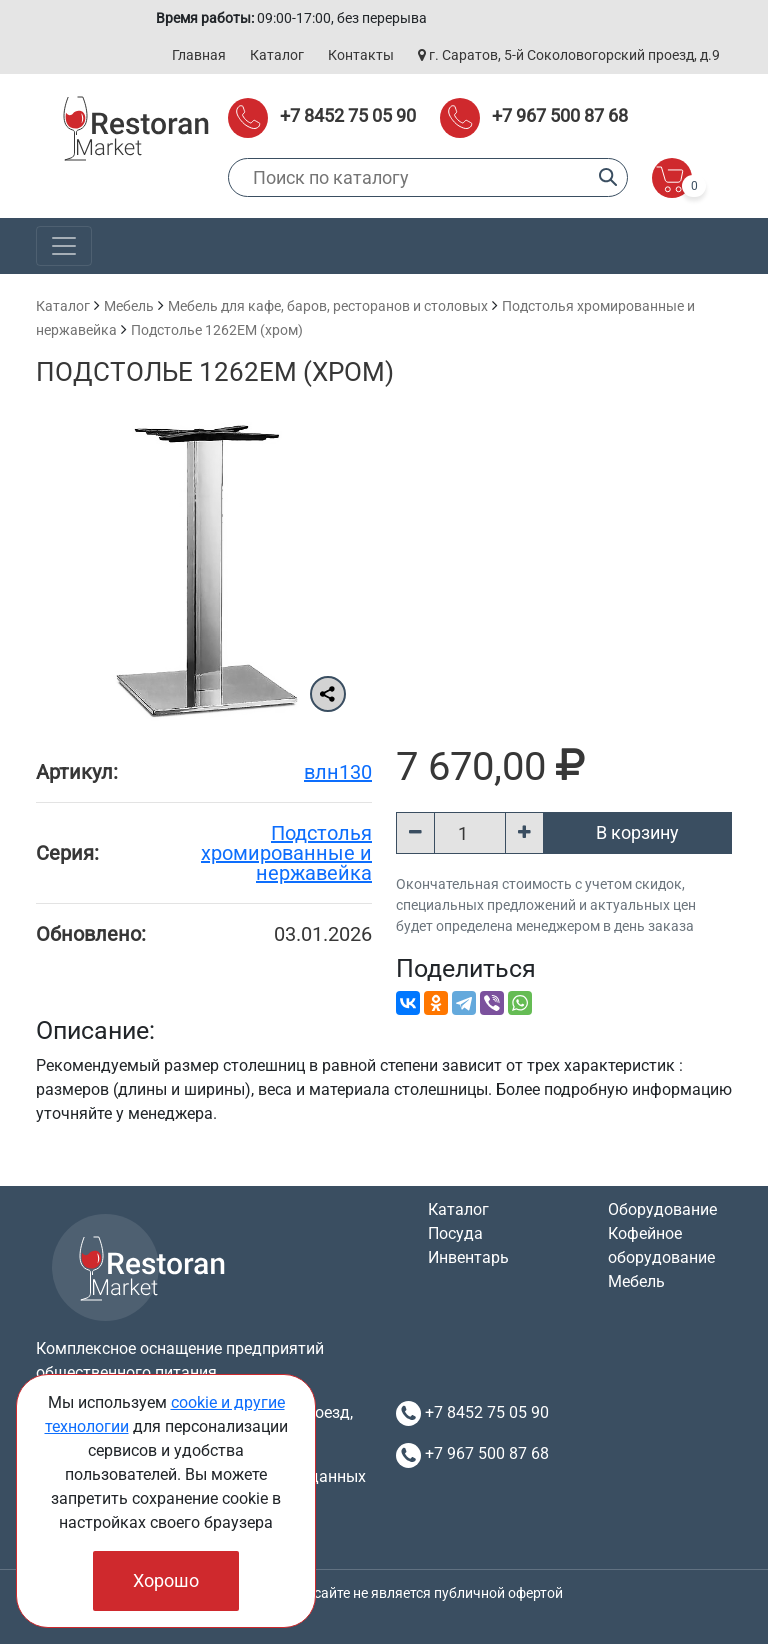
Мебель (129, 306)
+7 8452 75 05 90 (348, 115)
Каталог (277, 55)
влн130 (338, 772)
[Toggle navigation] (64, 246)
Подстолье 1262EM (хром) (217, 330)
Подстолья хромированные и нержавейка (286, 853)
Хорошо (166, 1580)
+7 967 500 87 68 (560, 115)
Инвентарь (468, 1257)
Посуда (455, 1233)
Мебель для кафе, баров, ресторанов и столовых (328, 306)
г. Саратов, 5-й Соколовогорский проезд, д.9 (569, 55)
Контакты (361, 55)
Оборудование (662, 1209)
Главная (199, 55)
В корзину (637, 832)
